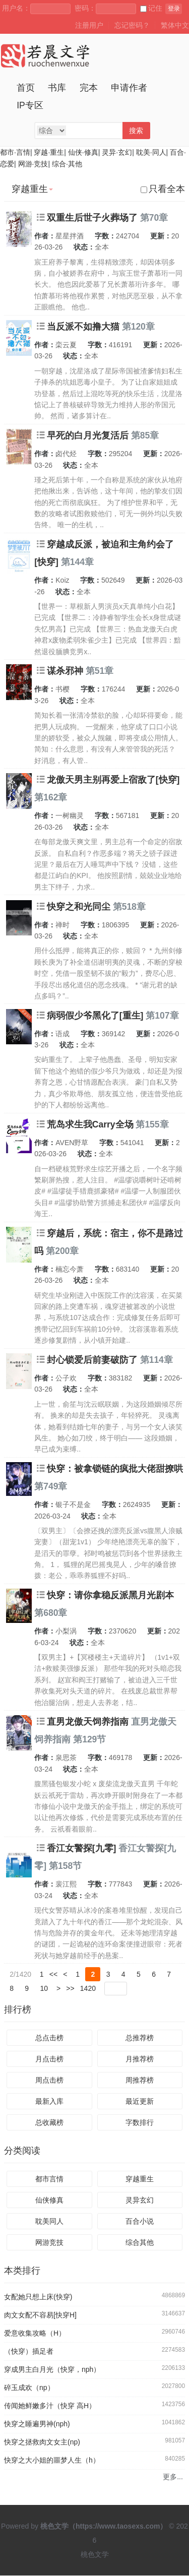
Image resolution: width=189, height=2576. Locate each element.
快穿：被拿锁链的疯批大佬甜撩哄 (115, 1469)
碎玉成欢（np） (29, 2388)
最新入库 (49, 2102)
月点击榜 (49, 2059)
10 (44, 1988)
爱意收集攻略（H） (35, 2334)
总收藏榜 (49, 2123)
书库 (57, 88)
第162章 (50, 797)
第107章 (162, 1016)
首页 (26, 88)
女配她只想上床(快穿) (38, 2297)
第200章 (62, 1251)
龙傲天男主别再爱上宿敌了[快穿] (113, 780)
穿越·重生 (49, 152)
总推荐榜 (139, 2038)
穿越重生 (139, 2179)
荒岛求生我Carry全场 (90, 1124)
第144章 (77, 562)
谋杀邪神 (65, 671)
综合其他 (139, 2243)
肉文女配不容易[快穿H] (40, 2315)
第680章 (50, 1613)
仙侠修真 (49, 2200)
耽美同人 (49, 2222)
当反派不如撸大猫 (83, 327)
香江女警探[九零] (81, 1848)
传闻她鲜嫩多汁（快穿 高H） (50, 2406)
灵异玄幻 (139, 2200)
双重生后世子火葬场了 (92, 218)
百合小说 (139, 2222)
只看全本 (163, 189)
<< (53, 1974)
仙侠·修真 (83, 152)
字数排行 (139, 2123)
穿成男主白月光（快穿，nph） (52, 2370)
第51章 (99, 671)
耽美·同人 (151, 152)
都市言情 (49, 2179)
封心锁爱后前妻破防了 (92, 1360)
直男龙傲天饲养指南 (88, 1722)
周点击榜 (49, 2081)
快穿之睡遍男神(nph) (37, 2424)
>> (70, 1988)
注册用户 (89, 25)
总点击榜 (49, 2038)
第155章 (152, 1124)
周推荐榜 (139, 2081)
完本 (89, 88)
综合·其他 (67, 164)
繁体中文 (175, 25)
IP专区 (30, 105)
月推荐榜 (139, 2059)
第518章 (129, 907)
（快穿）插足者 (28, 2352)
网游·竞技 (33, 164)
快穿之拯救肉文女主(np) (42, 2442)
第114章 (156, 1360)
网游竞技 (49, 2243)
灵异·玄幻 (117, 152)
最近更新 (139, 2102)
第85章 (145, 435)
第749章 (50, 1486)
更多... (173, 2477)
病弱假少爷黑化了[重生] (95, 1016)
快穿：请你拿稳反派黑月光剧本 (110, 1595)
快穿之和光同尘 (78, 907)
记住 (151, 8)
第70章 (154, 218)
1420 (88, 1988)
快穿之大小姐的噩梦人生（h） (52, 2461)
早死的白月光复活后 (88, 435)
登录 (174, 8)
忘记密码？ (132, 25)
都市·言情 (15, 152)
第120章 (138, 327)
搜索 (136, 131)
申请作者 (129, 88)
